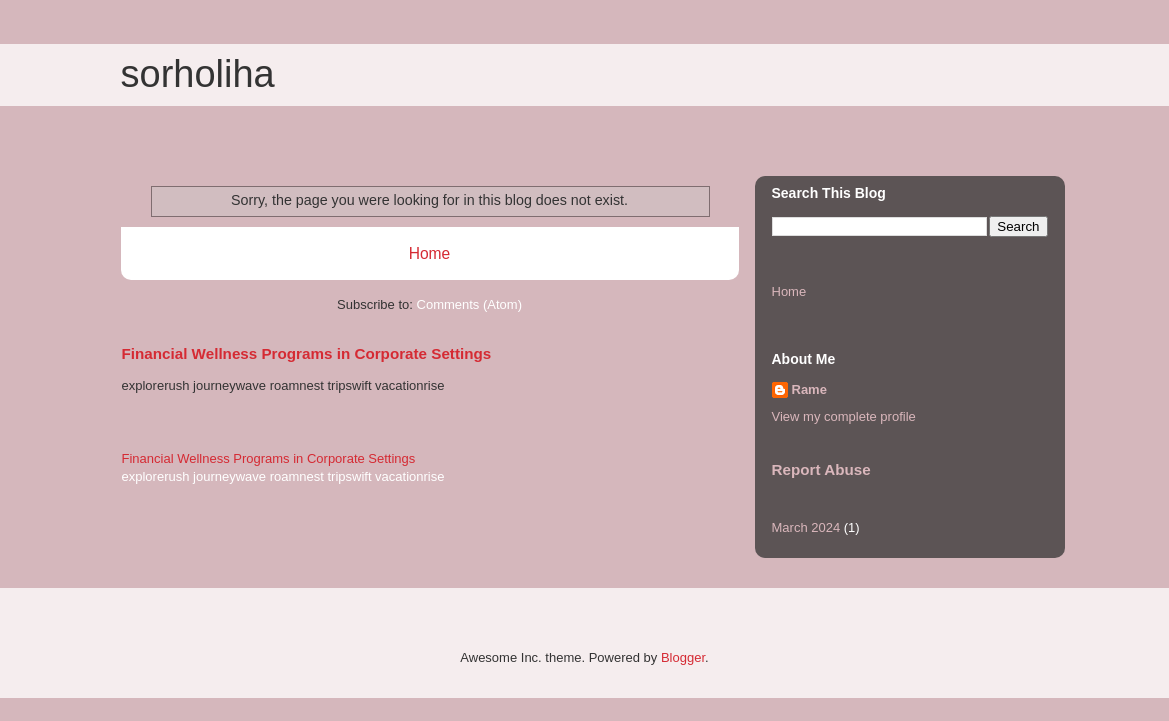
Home (430, 253)
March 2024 (806, 527)
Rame (809, 389)
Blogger (683, 657)
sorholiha (198, 74)
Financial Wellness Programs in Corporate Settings (307, 353)
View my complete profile (844, 416)
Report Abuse (821, 469)
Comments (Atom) (469, 304)
